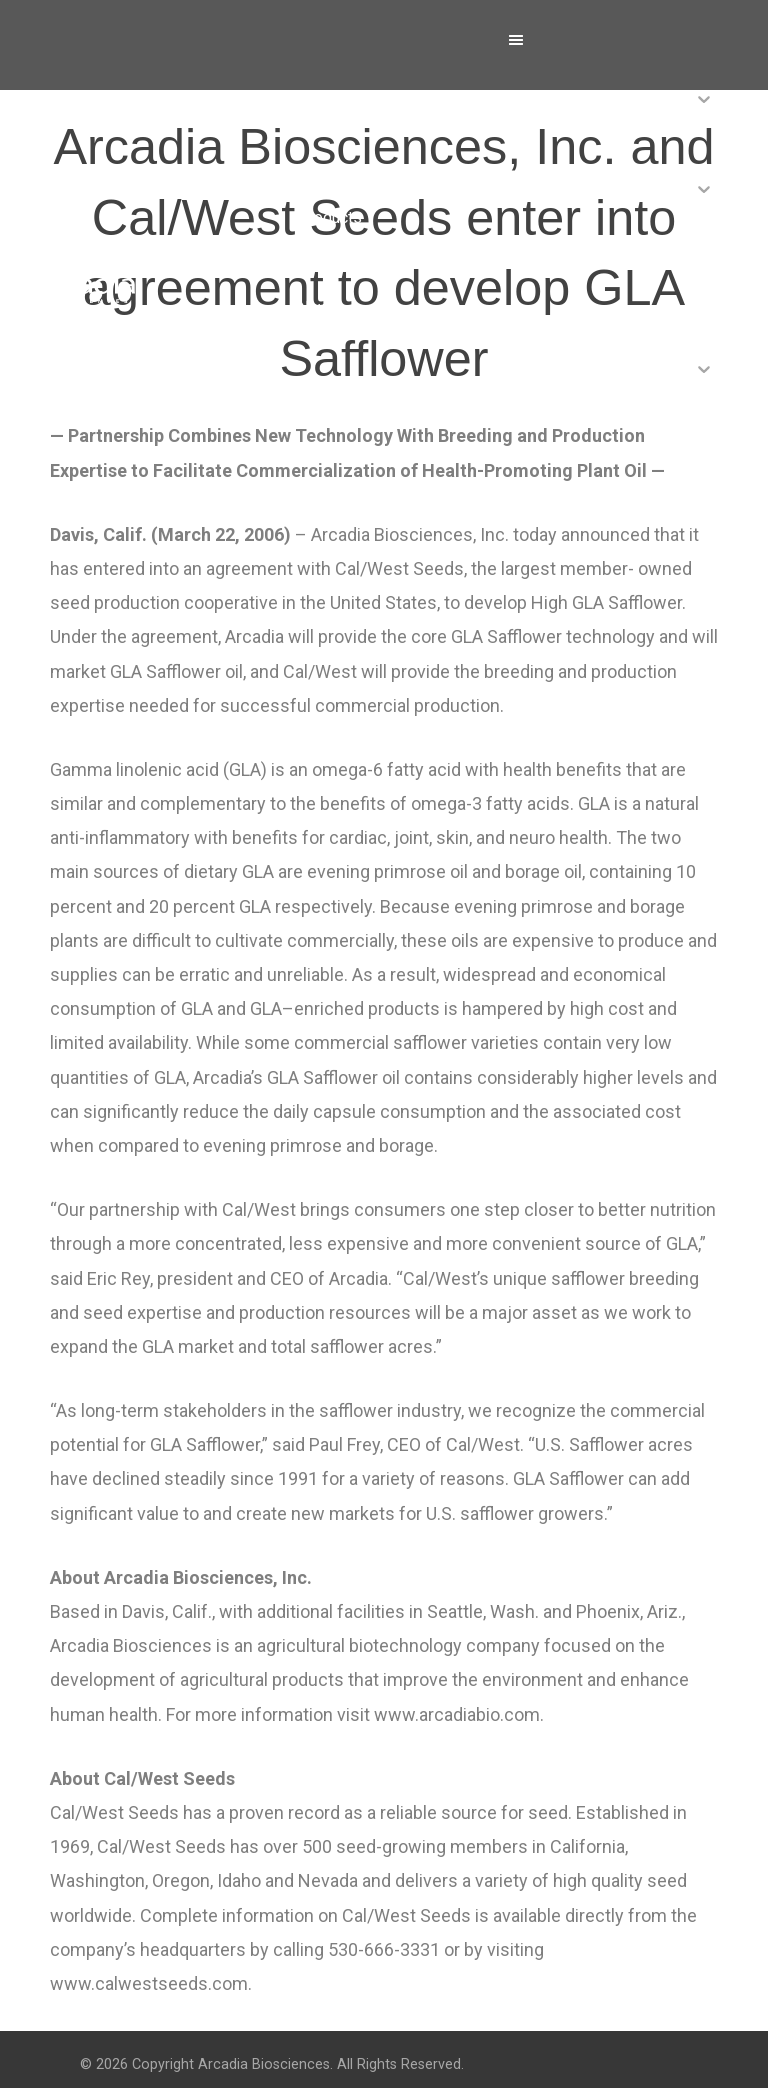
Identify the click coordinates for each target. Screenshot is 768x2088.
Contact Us (336, 487)
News (318, 307)
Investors (331, 397)
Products (330, 217)
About (318, 127)
